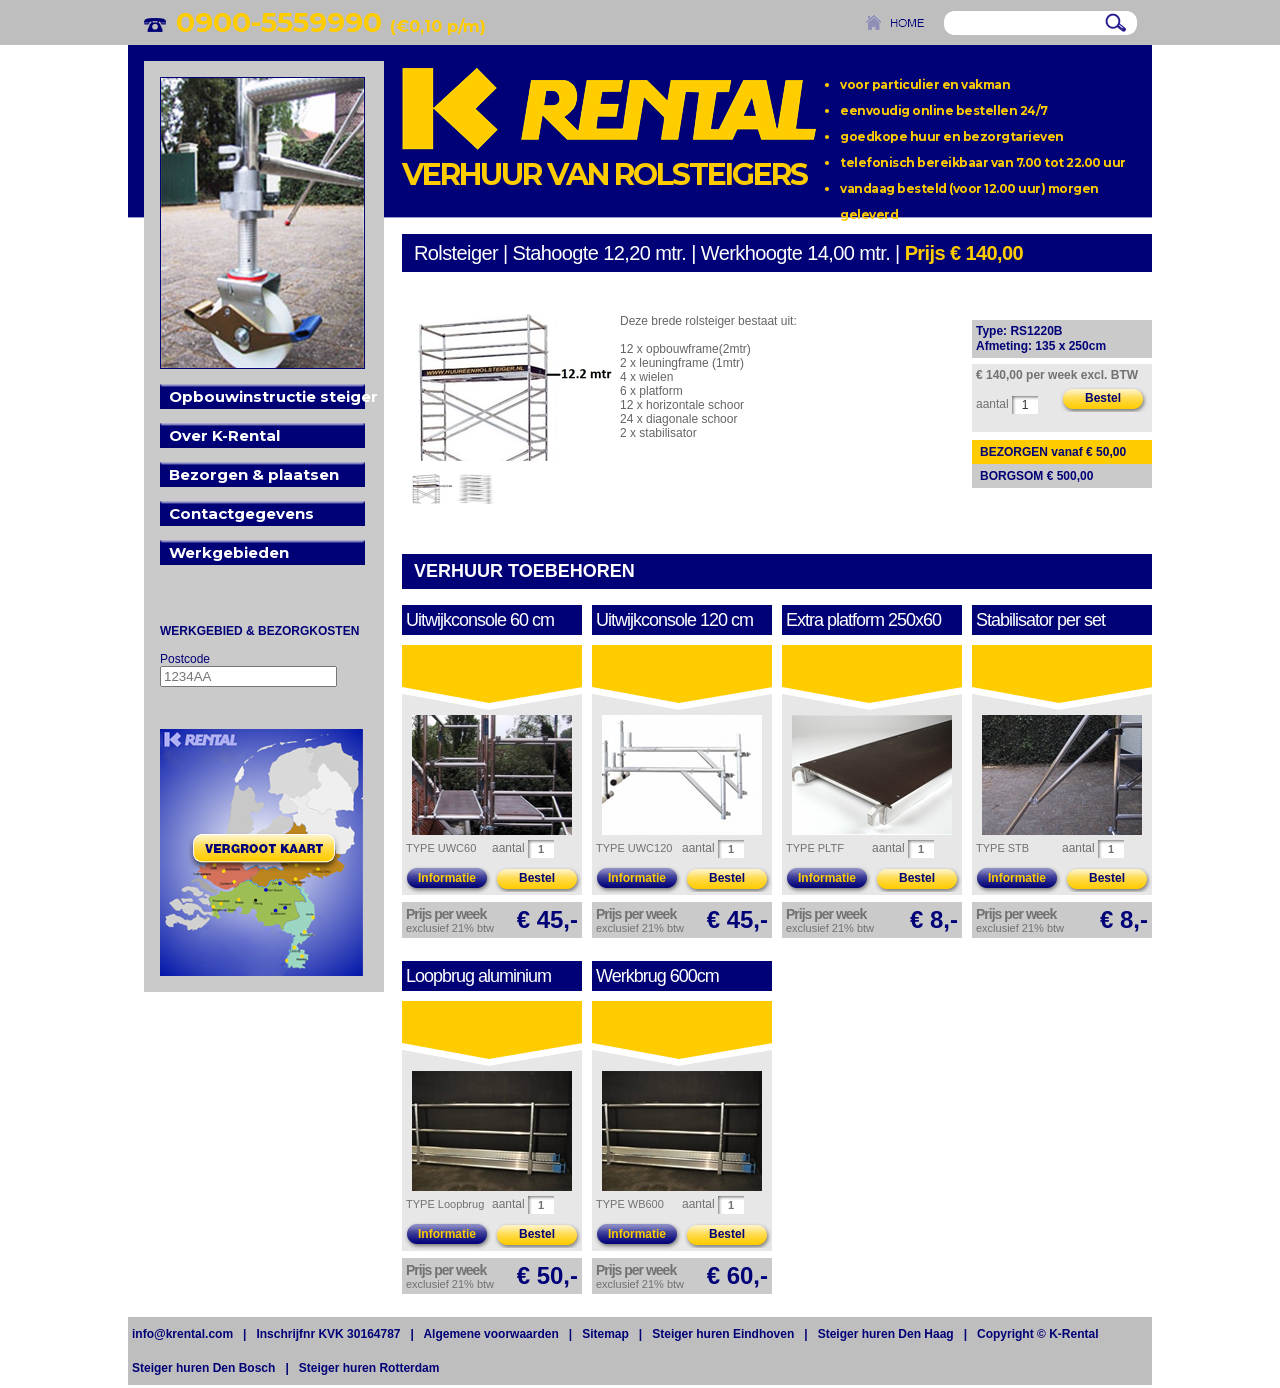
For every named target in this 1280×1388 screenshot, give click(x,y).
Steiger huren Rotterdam (369, 1368)
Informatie (447, 878)
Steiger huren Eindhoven (723, 1334)
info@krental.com (182, 1334)
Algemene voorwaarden (490, 1334)
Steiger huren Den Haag (886, 1334)
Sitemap (605, 1334)
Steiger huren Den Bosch (203, 1368)
